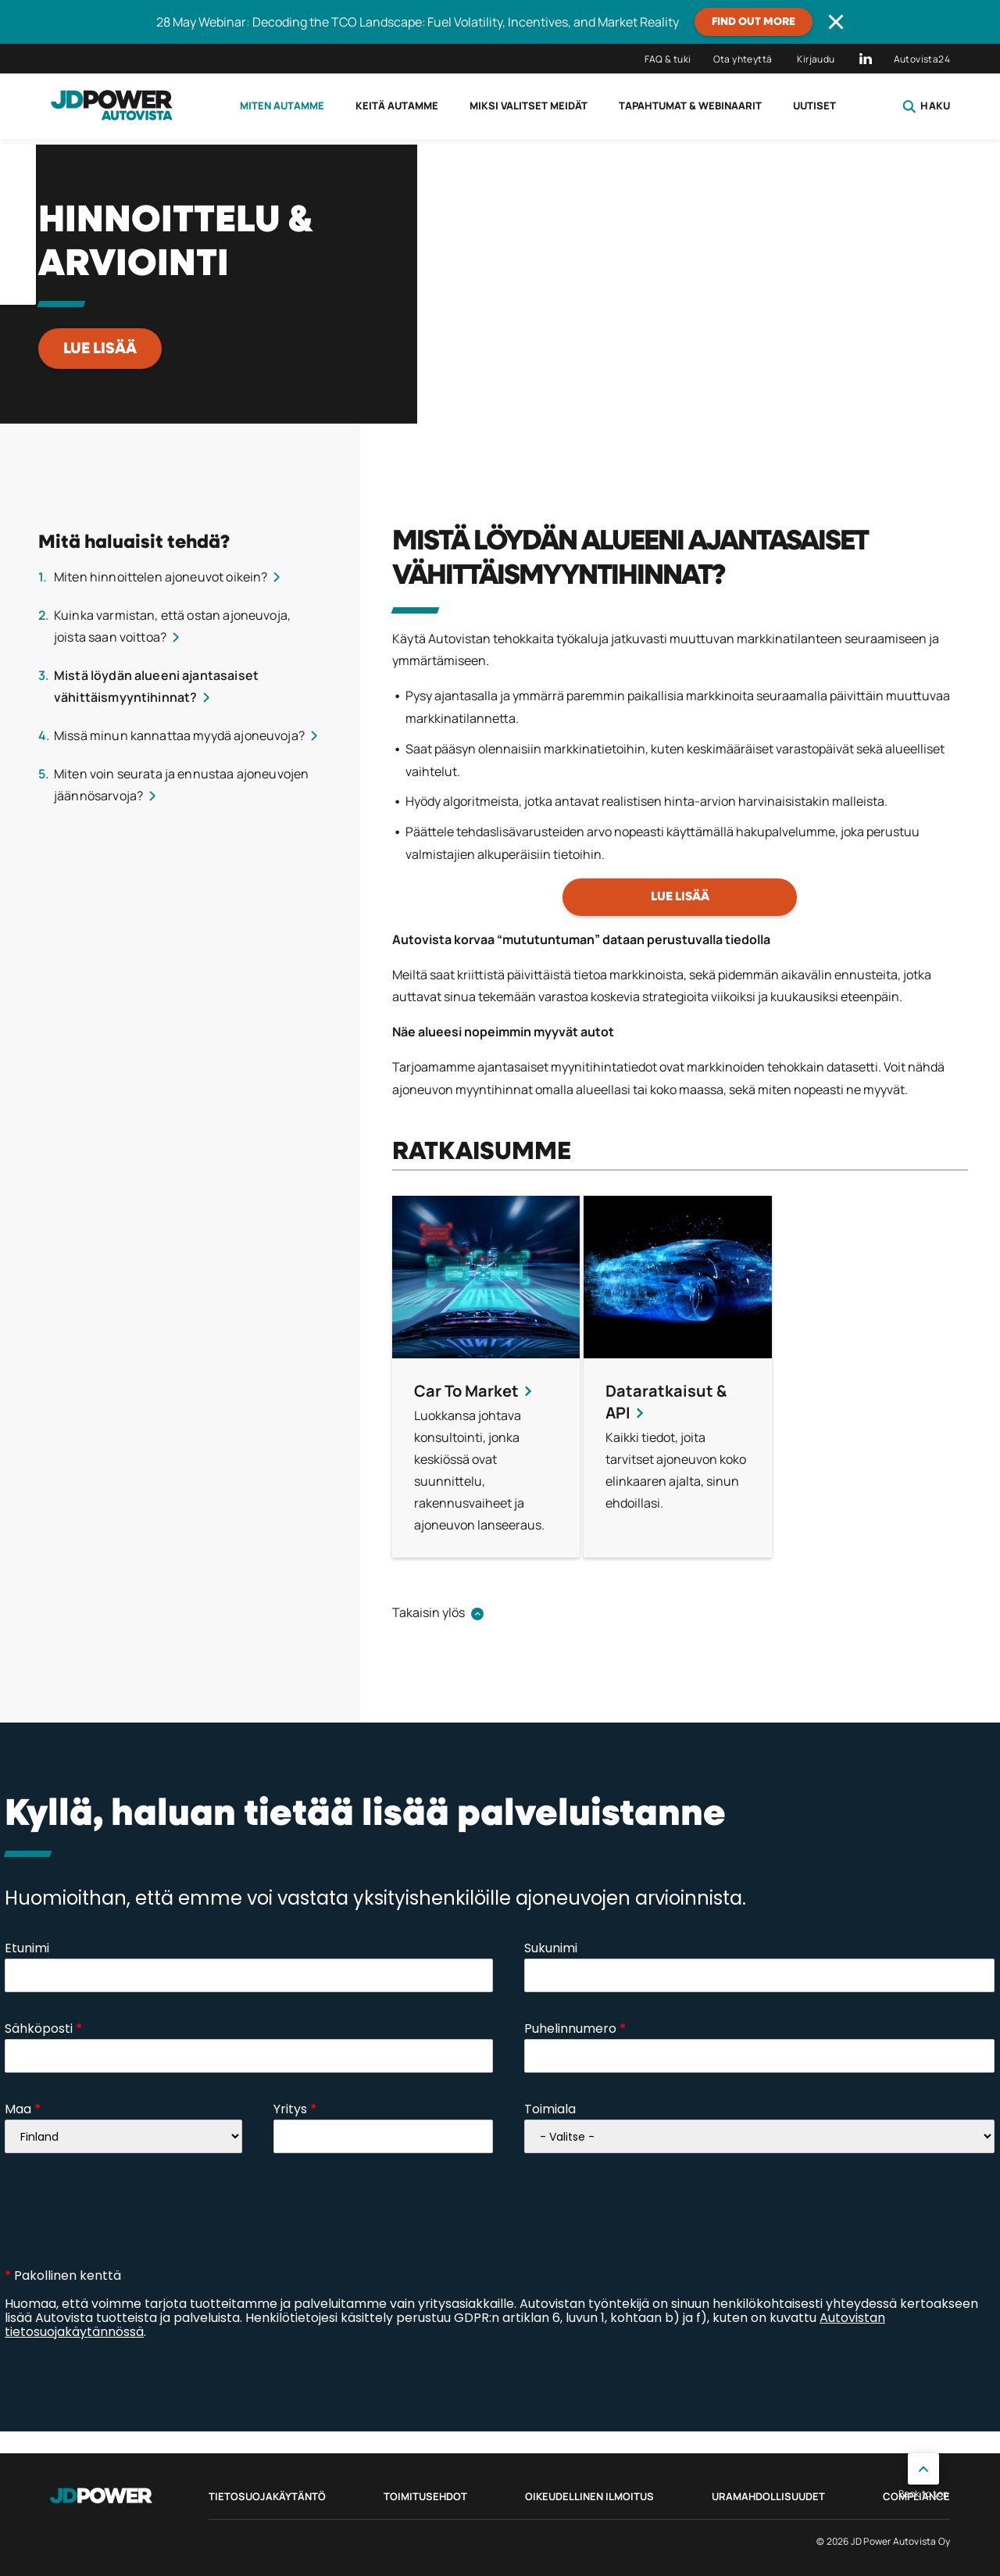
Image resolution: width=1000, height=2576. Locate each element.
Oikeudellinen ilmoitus (589, 2496)
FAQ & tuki (668, 59)
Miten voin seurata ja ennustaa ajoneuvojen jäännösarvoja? (181, 784)
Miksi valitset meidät (529, 105)
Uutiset (814, 105)
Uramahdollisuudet (768, 2496)
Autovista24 (922, 59)
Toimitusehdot (425, 2496)
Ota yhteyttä (743, 59)
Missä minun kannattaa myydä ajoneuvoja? (179, 735)
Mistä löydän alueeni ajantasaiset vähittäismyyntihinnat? (156, 686)
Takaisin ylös (428, 1612)
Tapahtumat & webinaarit (690, 105)
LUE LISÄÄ (100, 348)
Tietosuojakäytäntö (267, 2496)
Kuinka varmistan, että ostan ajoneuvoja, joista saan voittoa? (172, 626)
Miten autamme (282, 105)
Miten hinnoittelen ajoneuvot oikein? (160, 576)
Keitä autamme (396, 105)
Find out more (753, 21)
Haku (926, 106)
